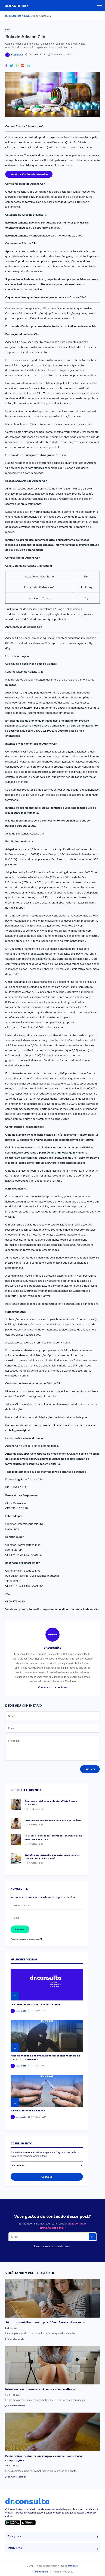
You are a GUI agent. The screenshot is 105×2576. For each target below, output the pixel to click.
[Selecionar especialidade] (47, 2165)
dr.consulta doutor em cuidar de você (35, 2004)
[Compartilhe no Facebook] (6, 65)
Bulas (26, 15)
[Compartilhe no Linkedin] (28, 65)
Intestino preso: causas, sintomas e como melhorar (54, 1820)
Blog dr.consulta (13, 15)
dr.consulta (17, 54)
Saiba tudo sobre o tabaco (28, 2110)
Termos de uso (40, 2571)
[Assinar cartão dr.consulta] (28, 173)
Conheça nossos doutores (52, 1687)
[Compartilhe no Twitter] (11, 65)
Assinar (20, 1929)
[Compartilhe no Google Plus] (22, 65)
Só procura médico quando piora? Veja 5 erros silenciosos (45, 2322)
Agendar (46, 2176)
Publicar (89, 1769)
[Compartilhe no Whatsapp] (17, 65)
